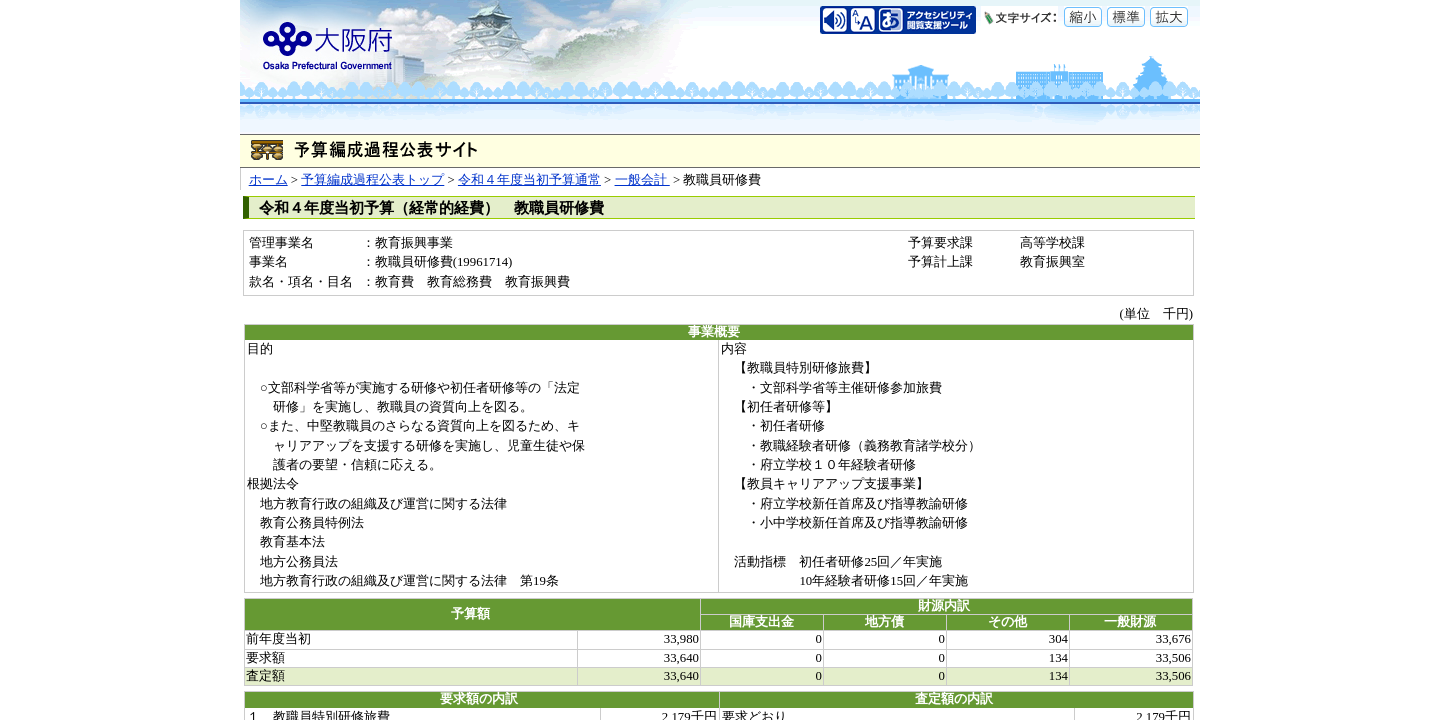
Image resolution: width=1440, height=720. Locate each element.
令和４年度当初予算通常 (529, 180)
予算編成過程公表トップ (372, 180)
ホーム (268, 180)
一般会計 (642, 180)
